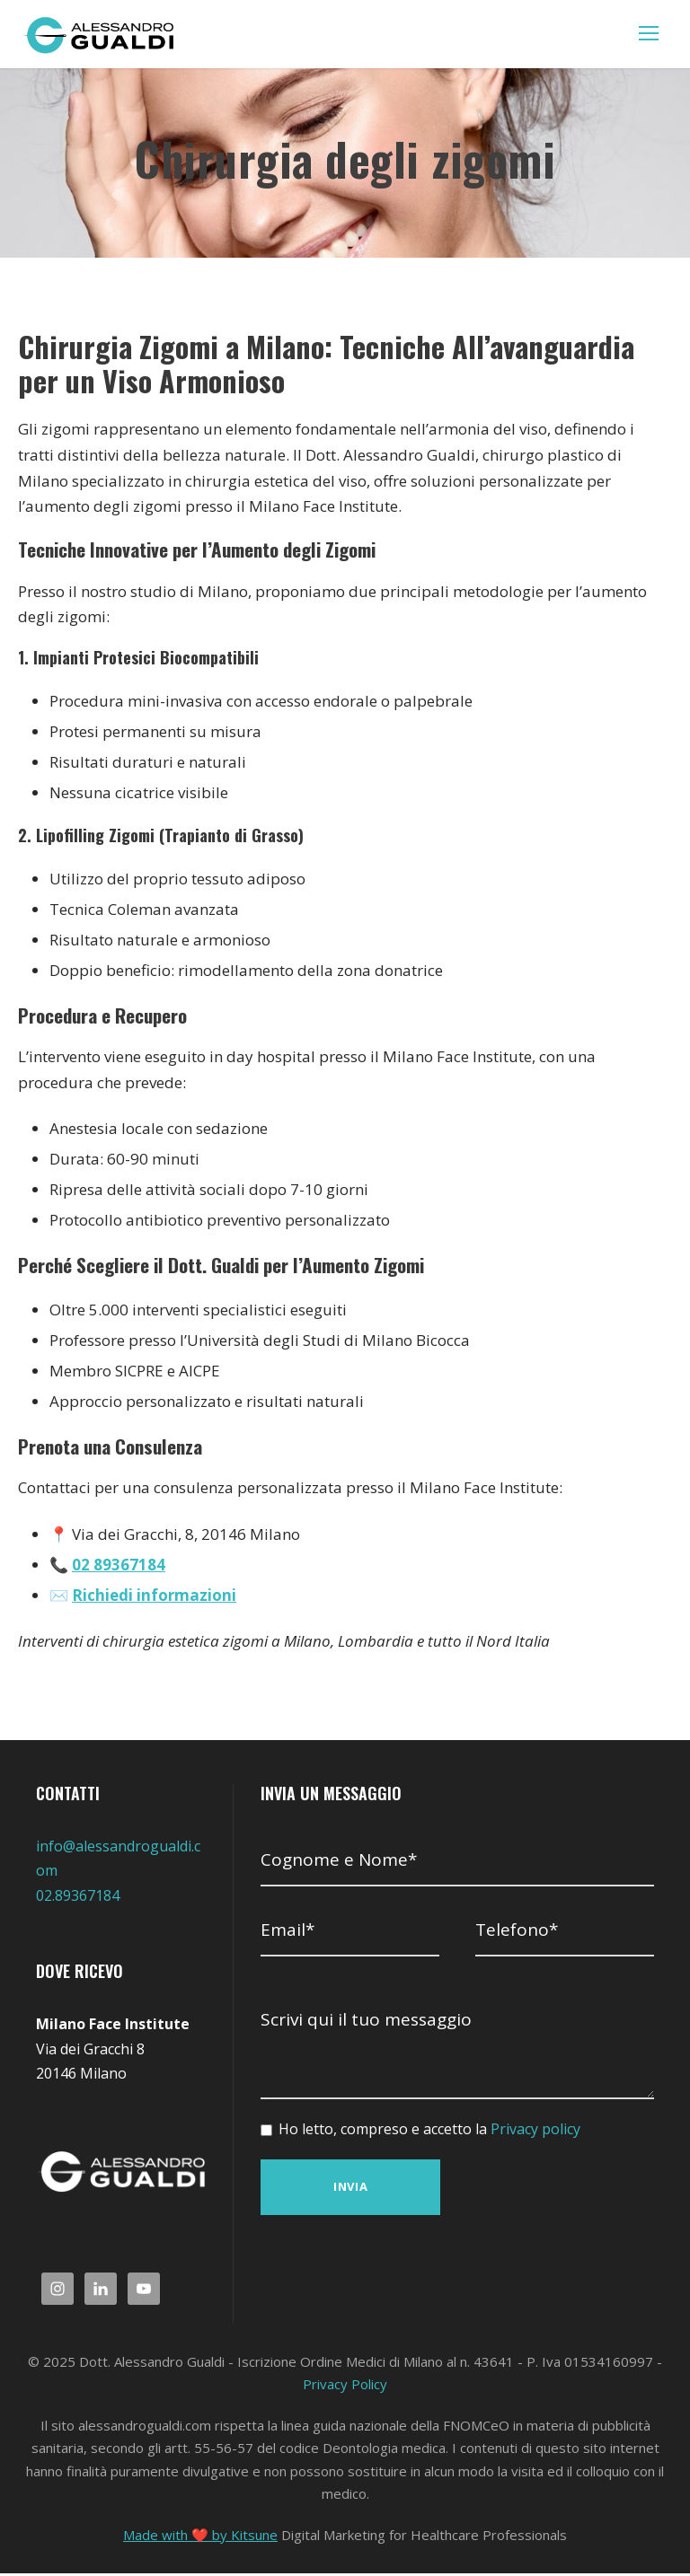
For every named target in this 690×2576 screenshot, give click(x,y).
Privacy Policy (345, 2387)
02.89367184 (77, 1898)
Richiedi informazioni (149, 1596)
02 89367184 (116, 1565)
